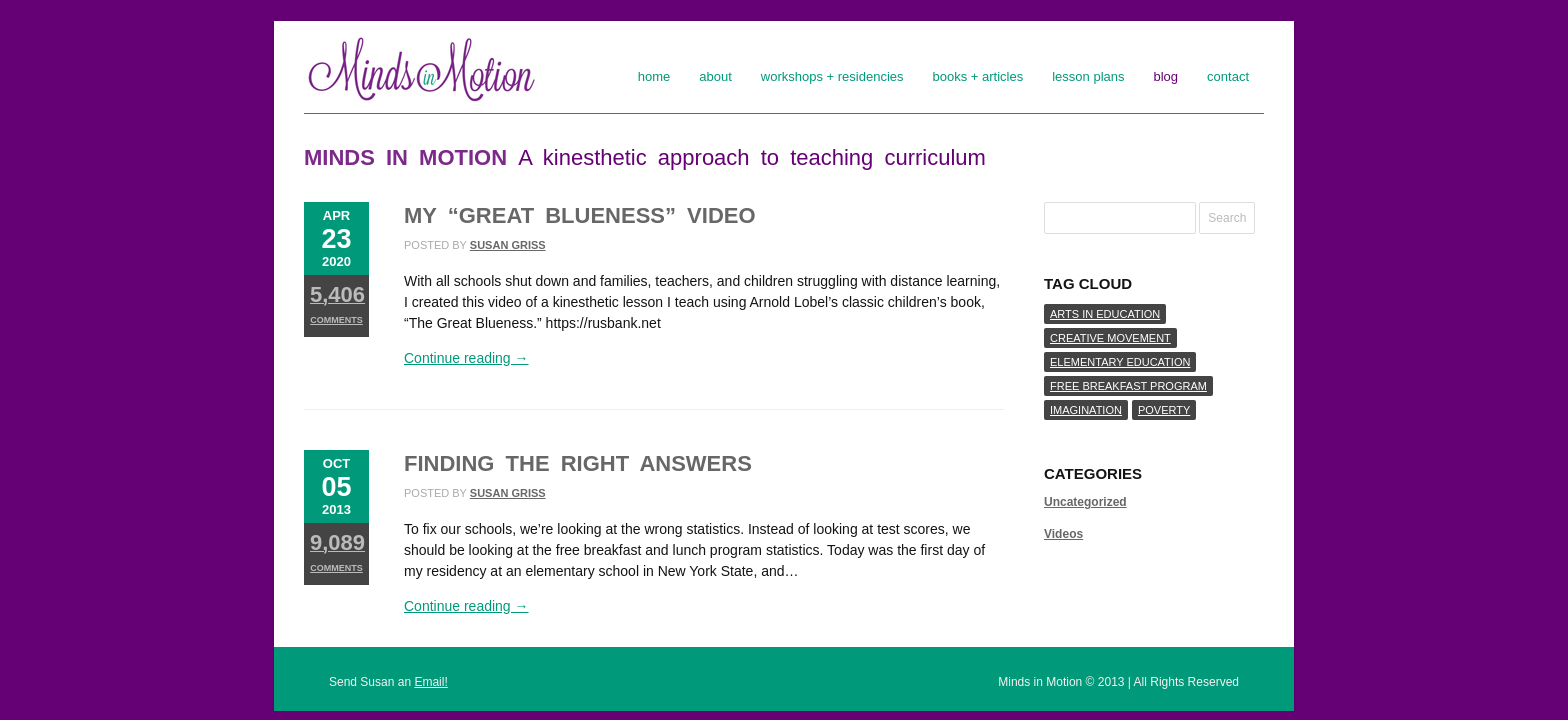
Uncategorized (1085, 502)
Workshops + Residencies (832, 76)
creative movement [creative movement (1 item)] (1110, 338)
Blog (1166, 76)
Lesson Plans (1088, 76)
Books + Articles (978, 76)
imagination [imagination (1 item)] (1086, 410)
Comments (337, 303)
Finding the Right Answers (578, 463)
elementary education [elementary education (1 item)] (1120, 362)
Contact (1228, 76)
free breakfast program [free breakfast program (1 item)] (1128, 386)
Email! (430, 682)
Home (654, 76)
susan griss (508, 245)
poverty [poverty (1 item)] (1164, 410)
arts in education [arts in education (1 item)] (1105, 314)
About (715, 76)
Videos (1063, 534)
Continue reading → (466, 358)
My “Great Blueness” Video (580, 215)
